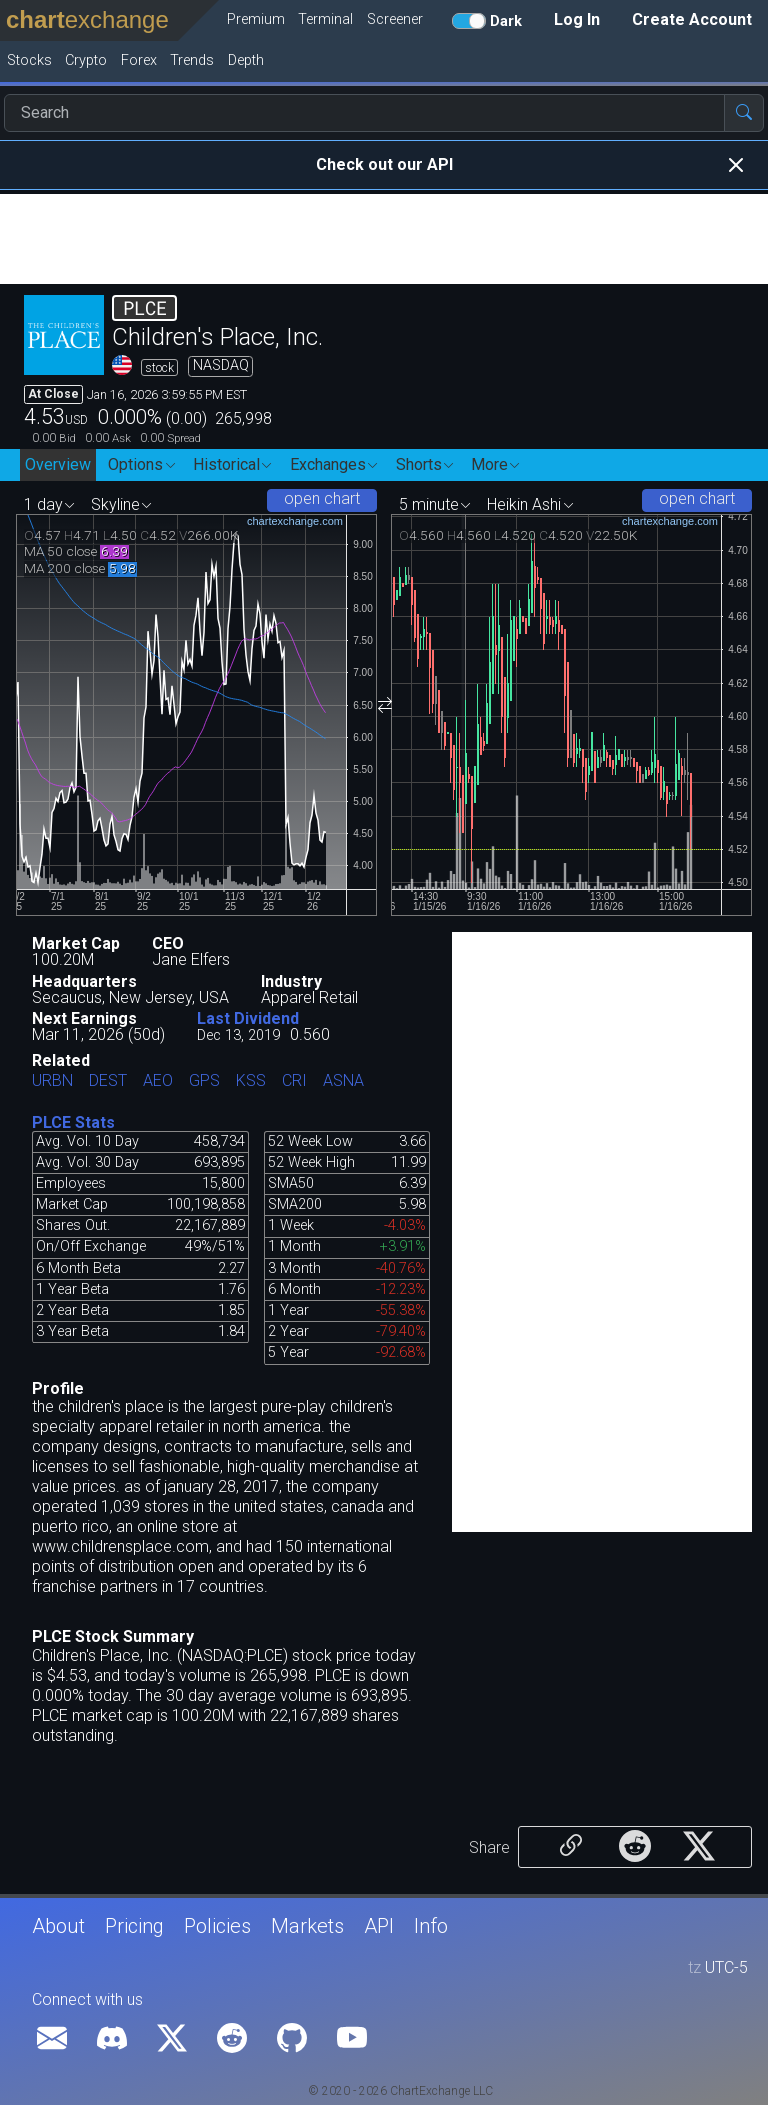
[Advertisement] (384, 239)
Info (431, 1926)
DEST (108, 1081)
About (58, 1926)
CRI (294, 1081)
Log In (577, 19)
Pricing (134, 1926)
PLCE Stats (73, 1122)
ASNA (343, 1081)
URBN (52, 1081)
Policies (217, 1926)
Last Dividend (248, 1018)
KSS (251, 1081)
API (379, 1926)
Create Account (692, 19)
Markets (307, 1926)
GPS (204, 1081)
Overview (58, 464)
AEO (158, 1081)
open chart (322, 498)
